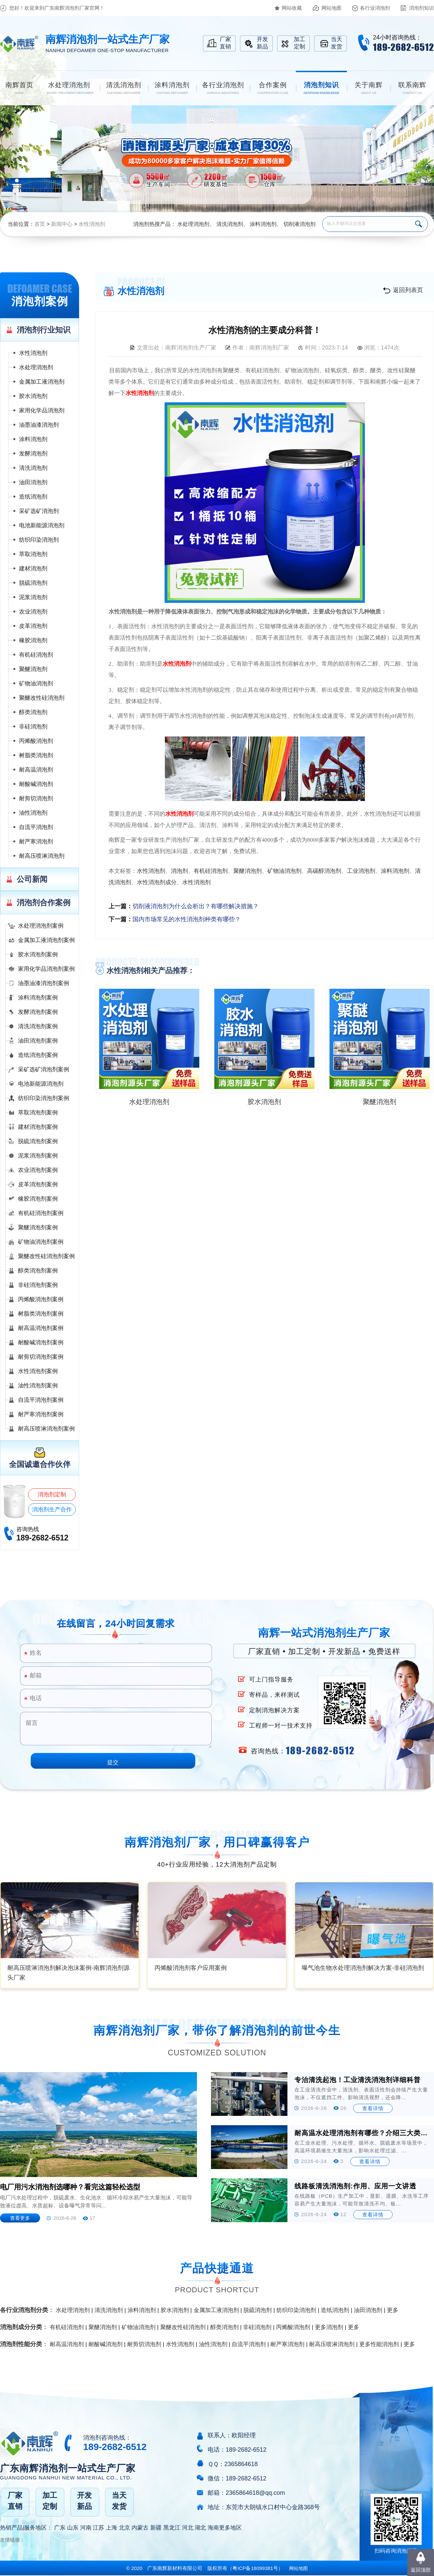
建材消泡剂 (33, 568)
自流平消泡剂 (36, 827)
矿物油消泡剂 (36, 683)
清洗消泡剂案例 (38, 1026)
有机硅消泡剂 (36, 655)
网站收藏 (292, 8)
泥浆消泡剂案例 (38, 1156)
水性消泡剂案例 (38, 1371)
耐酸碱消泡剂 (36, 784)
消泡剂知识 (421, 8)
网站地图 (331, 8)
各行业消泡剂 (375, 8)
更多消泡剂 (329, 2327)
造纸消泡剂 (33, 497)
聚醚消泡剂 (33, 669)
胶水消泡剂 (33, 396)
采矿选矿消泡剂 (39, 511)
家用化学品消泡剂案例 (46, 969)
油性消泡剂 (33, 813)
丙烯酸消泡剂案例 (40, 1299)
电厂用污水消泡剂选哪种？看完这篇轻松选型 (70, 2187)
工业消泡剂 (361, 871)
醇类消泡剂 (33, 712)
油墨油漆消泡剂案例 (43, 983)
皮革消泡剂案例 (38, 1184)
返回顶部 (421, 2570)
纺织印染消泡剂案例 (43, 1098)
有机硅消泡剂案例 (40, 1213)
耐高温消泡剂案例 (40, 1328)
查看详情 (373, 2108)
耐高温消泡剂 (36, 770)
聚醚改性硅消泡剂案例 (46, 1256)
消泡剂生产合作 (52, 1509)
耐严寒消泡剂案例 (40, 1414)
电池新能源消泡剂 (41, 525)
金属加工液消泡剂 (41, 382)
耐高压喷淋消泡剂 (41, 856)
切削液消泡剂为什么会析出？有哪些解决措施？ (196, 906)
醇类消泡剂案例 (38, 1270)
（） (255, 2568)
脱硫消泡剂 (33, 583)
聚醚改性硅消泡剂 (41, 698)
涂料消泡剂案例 (38, 997)
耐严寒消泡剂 (36, 841)
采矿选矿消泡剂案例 (43, 1069)
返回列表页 (408, 290)
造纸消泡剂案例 (38, 1055)
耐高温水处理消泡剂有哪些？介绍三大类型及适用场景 (361, 2133)
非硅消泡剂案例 (38, 1285)
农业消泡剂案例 (38, 1170)
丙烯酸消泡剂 (36, 741)
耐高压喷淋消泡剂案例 (46, 1429)
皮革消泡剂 (33, 626)
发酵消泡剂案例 (38, 1012)
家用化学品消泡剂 (41, 410)
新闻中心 (61, 224)
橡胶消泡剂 (33, 640)
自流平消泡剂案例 (40, 1400)
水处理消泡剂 (193, 224)
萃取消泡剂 (33, 554)
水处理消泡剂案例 (40, 926)
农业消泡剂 (33, 611)
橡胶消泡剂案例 (38, 1199)
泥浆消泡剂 (33, 597)
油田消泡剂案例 (38, 1041)
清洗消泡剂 (229, 224)
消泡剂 (179, 871)
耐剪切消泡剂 (36, 798)
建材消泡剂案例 (38, 1127)
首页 (39, 224)
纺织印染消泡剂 (39, 540)
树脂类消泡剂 (36, 755)
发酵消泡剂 (33, 453)
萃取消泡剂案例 (38, 1112)
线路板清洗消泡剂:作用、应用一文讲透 (355, 2186)
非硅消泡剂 (33, 726)
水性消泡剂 (91, 224)
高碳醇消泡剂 (324, 871)
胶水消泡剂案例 (38, 954)
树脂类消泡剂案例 (40, 1314)
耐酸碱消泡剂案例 (40, 1342)
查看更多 (20, 2218)
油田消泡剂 (33, 482)
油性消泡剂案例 (38, 1385)
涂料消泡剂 (263, 224)
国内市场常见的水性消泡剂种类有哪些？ (187, 919)
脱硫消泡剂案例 (38, 1141)
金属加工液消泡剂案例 (46, 940)
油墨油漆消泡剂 (39, 425)
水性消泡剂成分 (157, 882)
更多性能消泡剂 (379, 2344)
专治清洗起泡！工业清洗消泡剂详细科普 (357, 2079)
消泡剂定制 (52, 1494)
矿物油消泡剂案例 (40, 1242)
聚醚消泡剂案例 (38, 1227)
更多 (392, 2310)
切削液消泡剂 (299, 224)
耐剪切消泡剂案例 (40, 1357)
